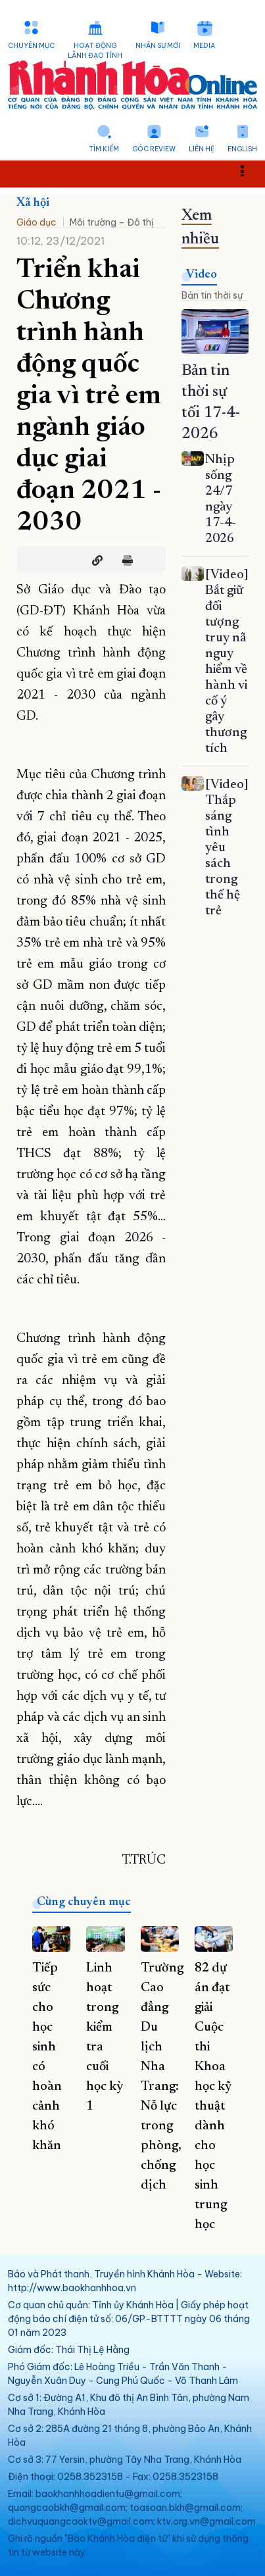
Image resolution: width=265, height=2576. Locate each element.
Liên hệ (201, 149)
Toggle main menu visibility (249, 170)
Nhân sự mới (157, 45)
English (242, 149)
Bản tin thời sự (212, 295)
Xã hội (32, 203)
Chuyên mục (31, 45)
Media (204, 45)
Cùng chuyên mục (84, 1902)
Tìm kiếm (104, 149)
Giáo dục (36, 222)
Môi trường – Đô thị (112, 222)
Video (201, 275)
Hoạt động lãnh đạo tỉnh (95, 50)
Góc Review (154, 149)
